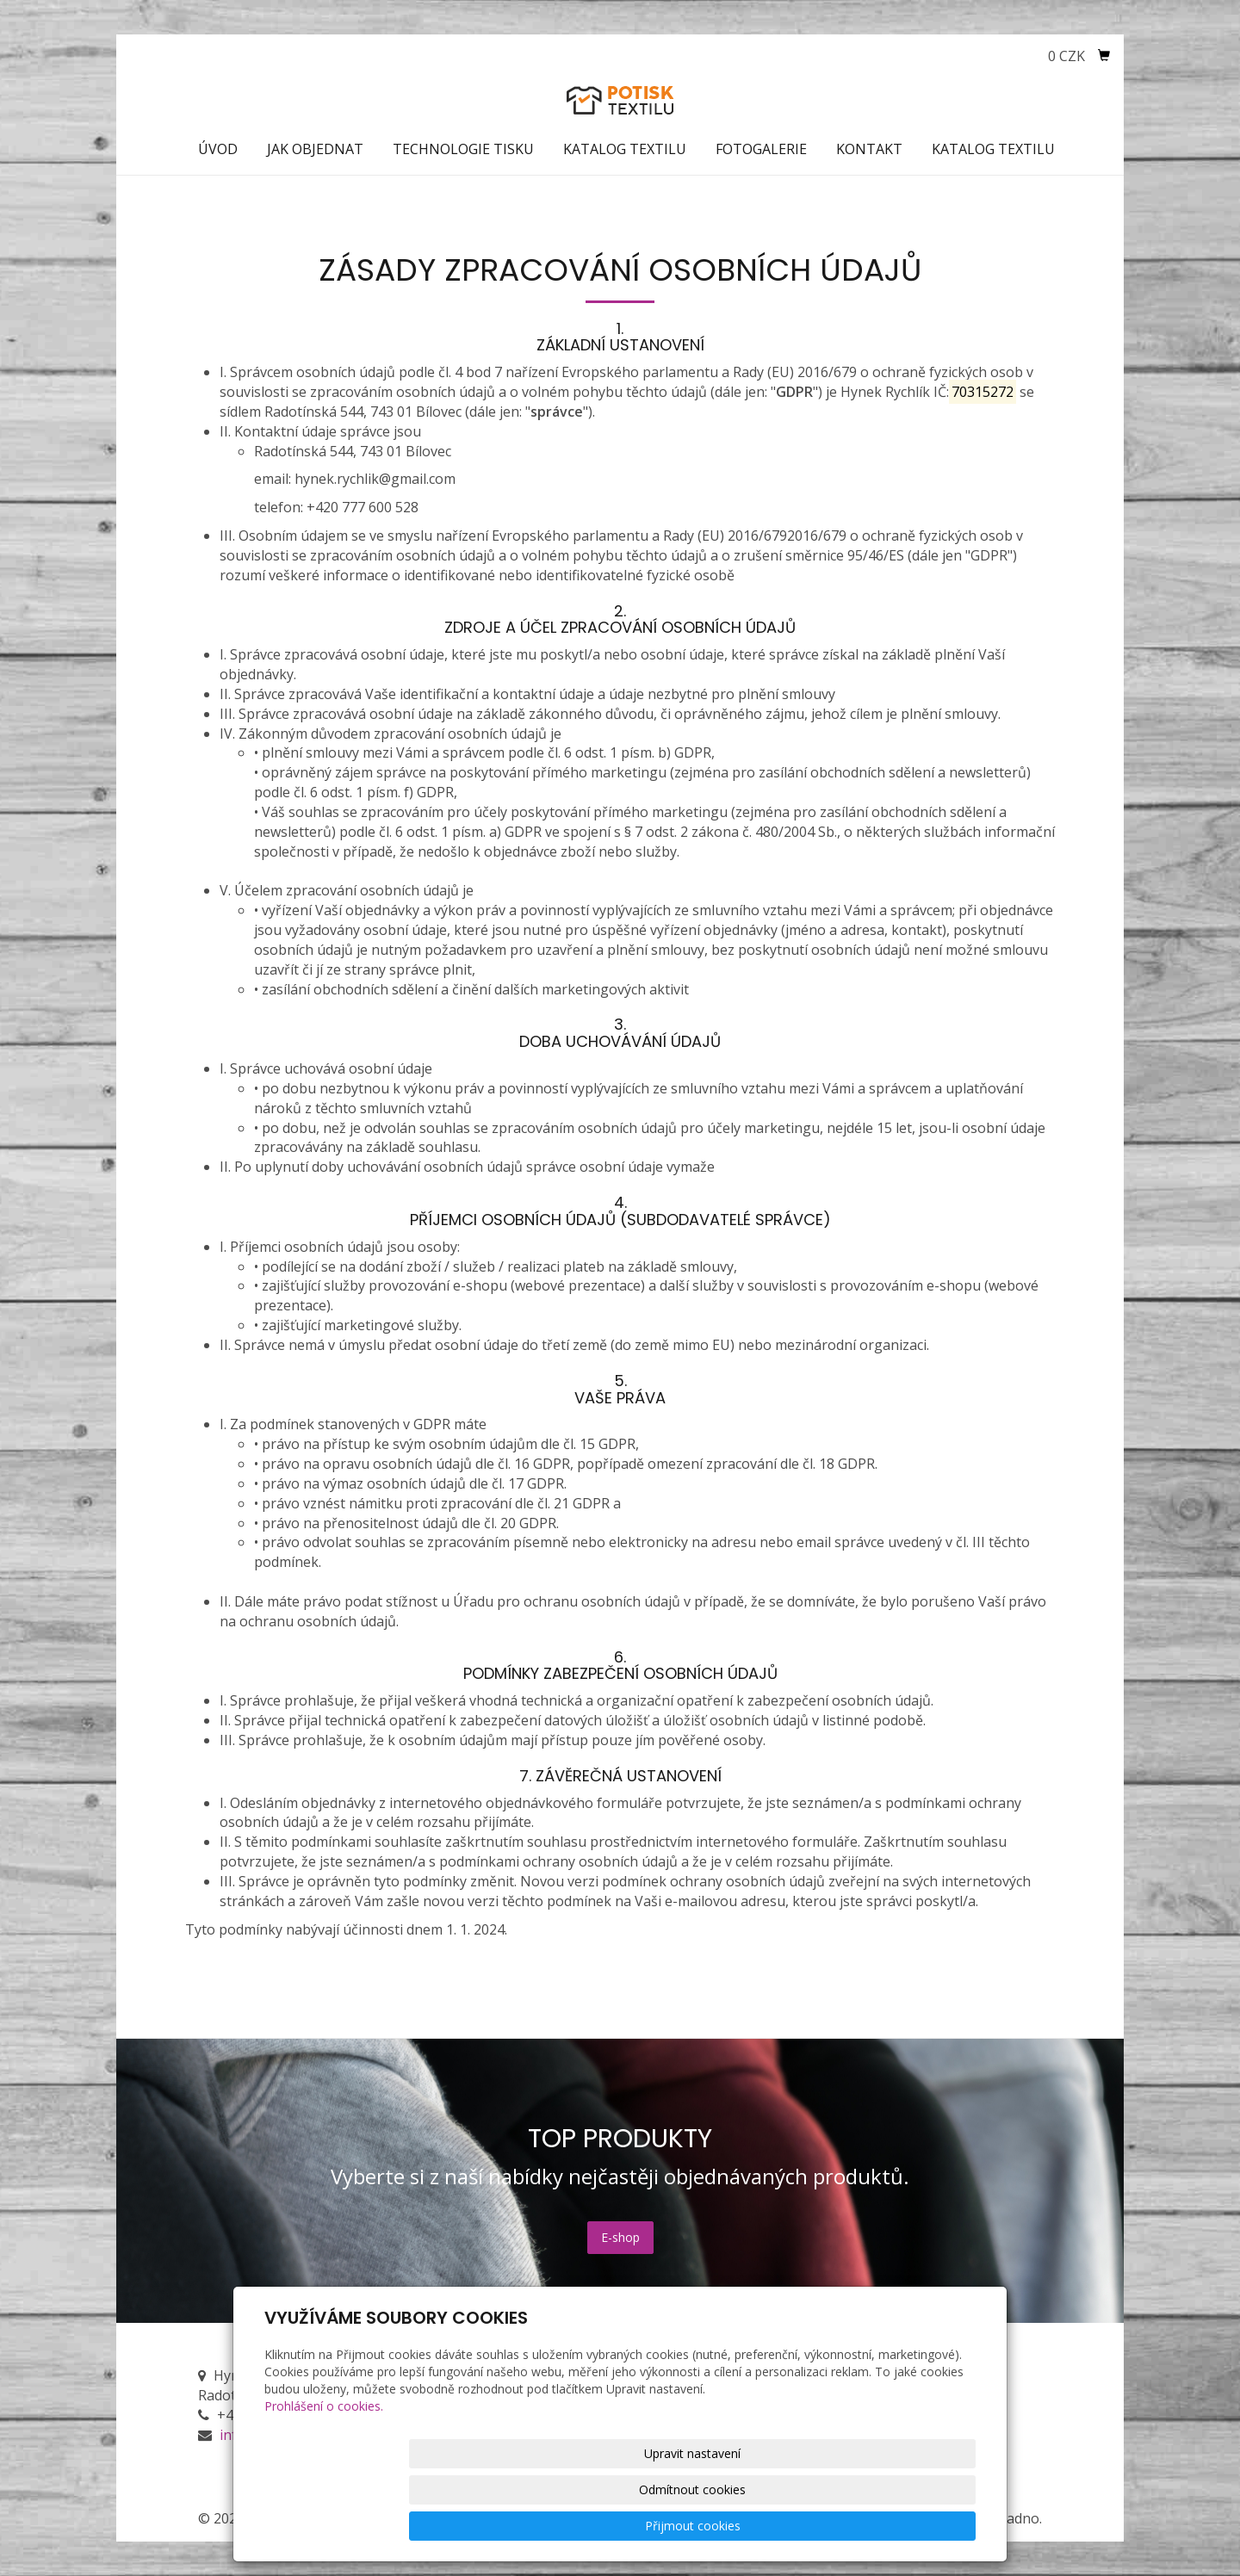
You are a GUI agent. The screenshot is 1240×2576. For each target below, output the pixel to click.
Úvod (218, 148)
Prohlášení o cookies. (323, 2478)
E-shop (620, 2237)
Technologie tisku (463, 148)
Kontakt (869, 148)
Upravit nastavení (626, 2525)
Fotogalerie (761, 148)
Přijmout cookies (910, 2525)
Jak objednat (315, 148)
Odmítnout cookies (768, 2525)
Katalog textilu (624, 148)
